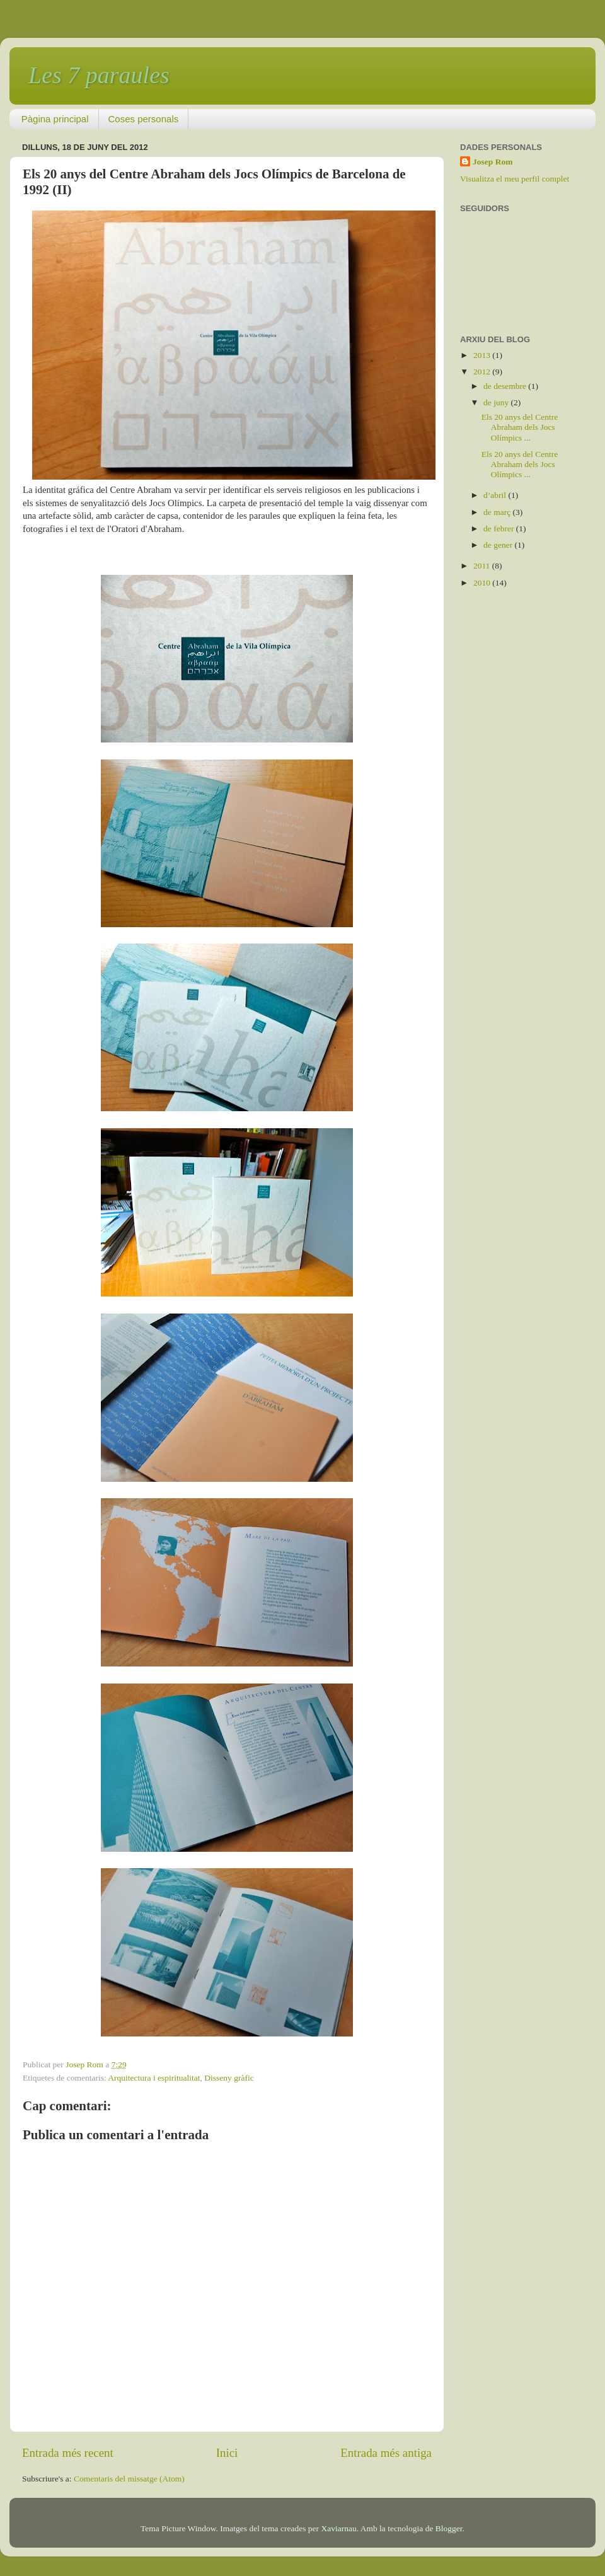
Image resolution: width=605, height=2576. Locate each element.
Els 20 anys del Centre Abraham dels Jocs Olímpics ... (519, 427)
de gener (498, 545)
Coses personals (143, 118)
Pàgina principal (55, 118)
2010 (482, 582)
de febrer (499, 528)
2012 (482, 371)
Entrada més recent (67, 2452)
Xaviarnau (338, 2528)
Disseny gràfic (228, 2077)
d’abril (495, 495)
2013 (482, 355)
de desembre (505, 386)
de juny (497, 402)
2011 (482, 565)
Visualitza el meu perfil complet (514, 178)
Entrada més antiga (386, 2452)
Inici (227, 2452)
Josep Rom (492, 161)
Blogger (449, 2528)
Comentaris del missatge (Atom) (129, 2478)
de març (497, 512)
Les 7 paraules (99, 75)
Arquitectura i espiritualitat (154, 2077)
